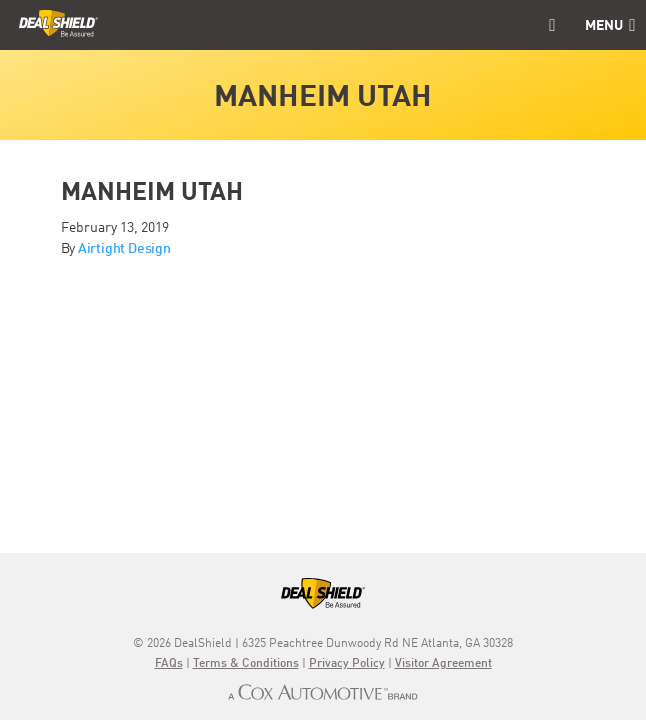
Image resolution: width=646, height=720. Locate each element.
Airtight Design (124, 249)
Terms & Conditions (246, 664)
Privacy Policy (347, 664)
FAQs (169, 664)
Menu (610, 26)
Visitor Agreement (443, 664)
